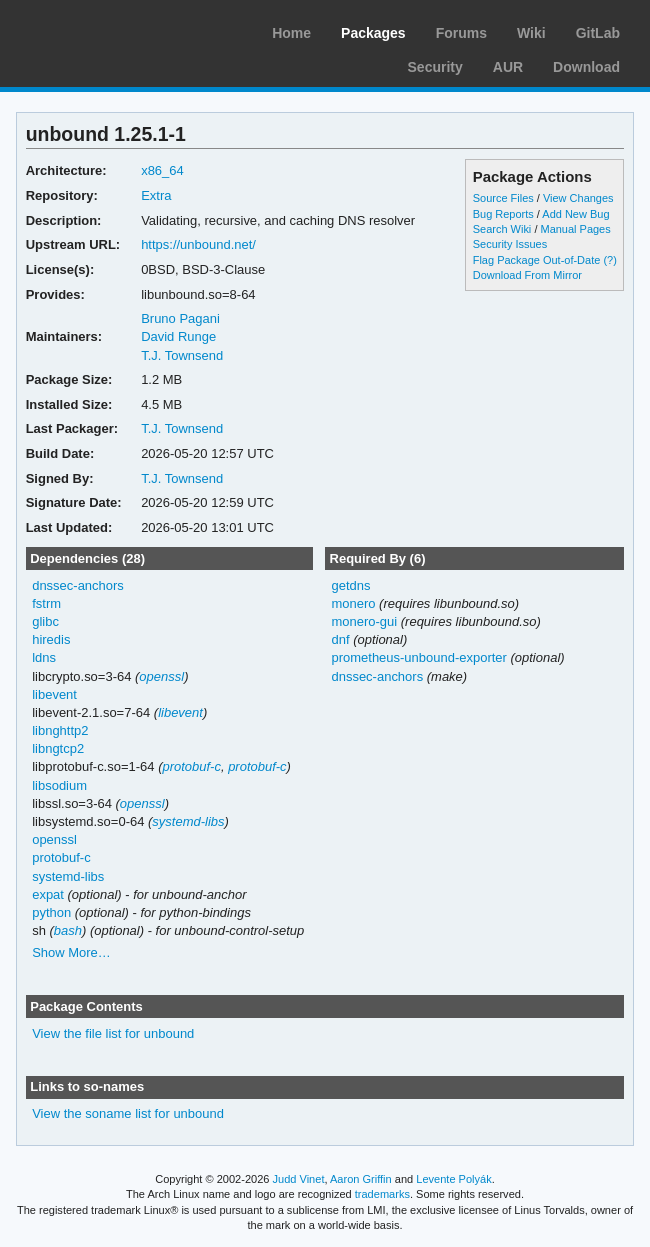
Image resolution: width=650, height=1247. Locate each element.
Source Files (503, 198)
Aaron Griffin (361, 1179)
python (51, 912)
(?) (609, 260)
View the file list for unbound (113, 1033)
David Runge (178, 336)
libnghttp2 (60, 730)
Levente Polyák (453, 1179)
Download (586, 67)
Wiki (531, 33)
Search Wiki (502, 229)
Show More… (71, 952)
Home (291, 33)
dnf (340, 639)
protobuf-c (191, 766)
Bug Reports (503, 214)
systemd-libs (188, 821)
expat (48, 894)
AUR (508, 67)
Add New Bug (575, 214)
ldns (44, 657)
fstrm (46, 603)
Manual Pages (575, 229)
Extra (156, 195)
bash (68, 930)
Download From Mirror (527, 275)
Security (435, 67)
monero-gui (364, 621)
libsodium (59, 785)
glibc (45, 621)
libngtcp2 (58, 748)
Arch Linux (110, 30)
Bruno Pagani (180, 318)
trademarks (382, 1194)
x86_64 (162, 170)
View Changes (578, 198)
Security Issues (510, 244)
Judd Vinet (299, 1179)
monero (353, 603)
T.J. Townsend (182, 355)
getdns (350, 585)
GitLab (598, 33)
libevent (54, 694)
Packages (373, 33)
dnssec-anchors (78, 585)
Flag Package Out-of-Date (537, 260)
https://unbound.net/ (198, 244)
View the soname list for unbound (128, 1113)
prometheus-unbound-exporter (418, 657)
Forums (461, 33)
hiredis (51, 639)
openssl (161, 676)
